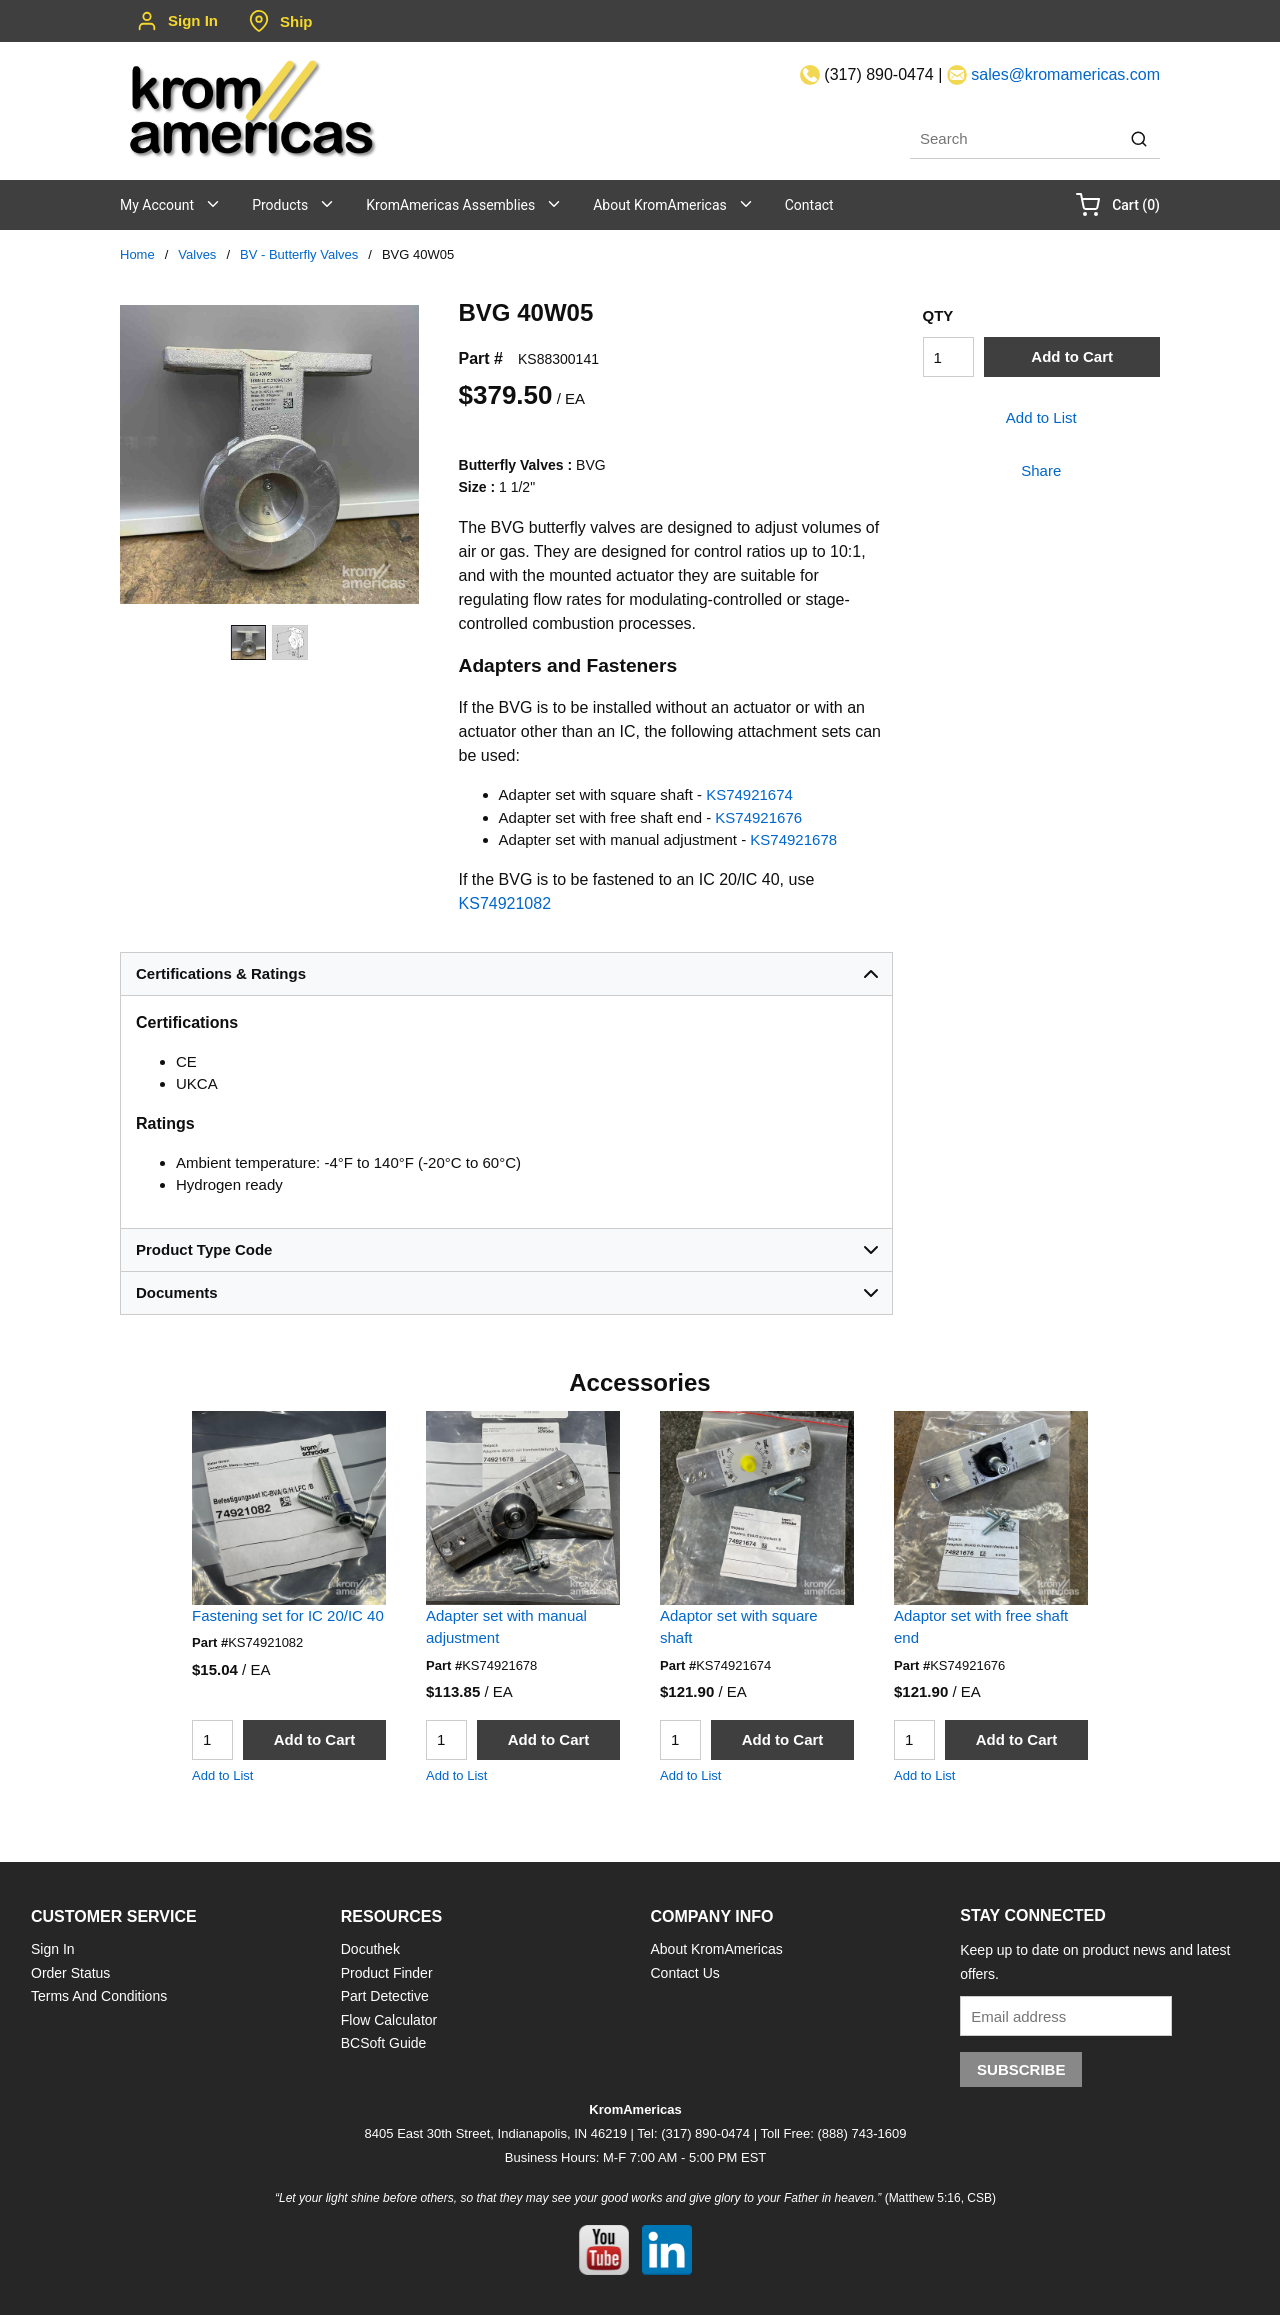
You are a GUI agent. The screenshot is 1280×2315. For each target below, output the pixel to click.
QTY (938, 315)
